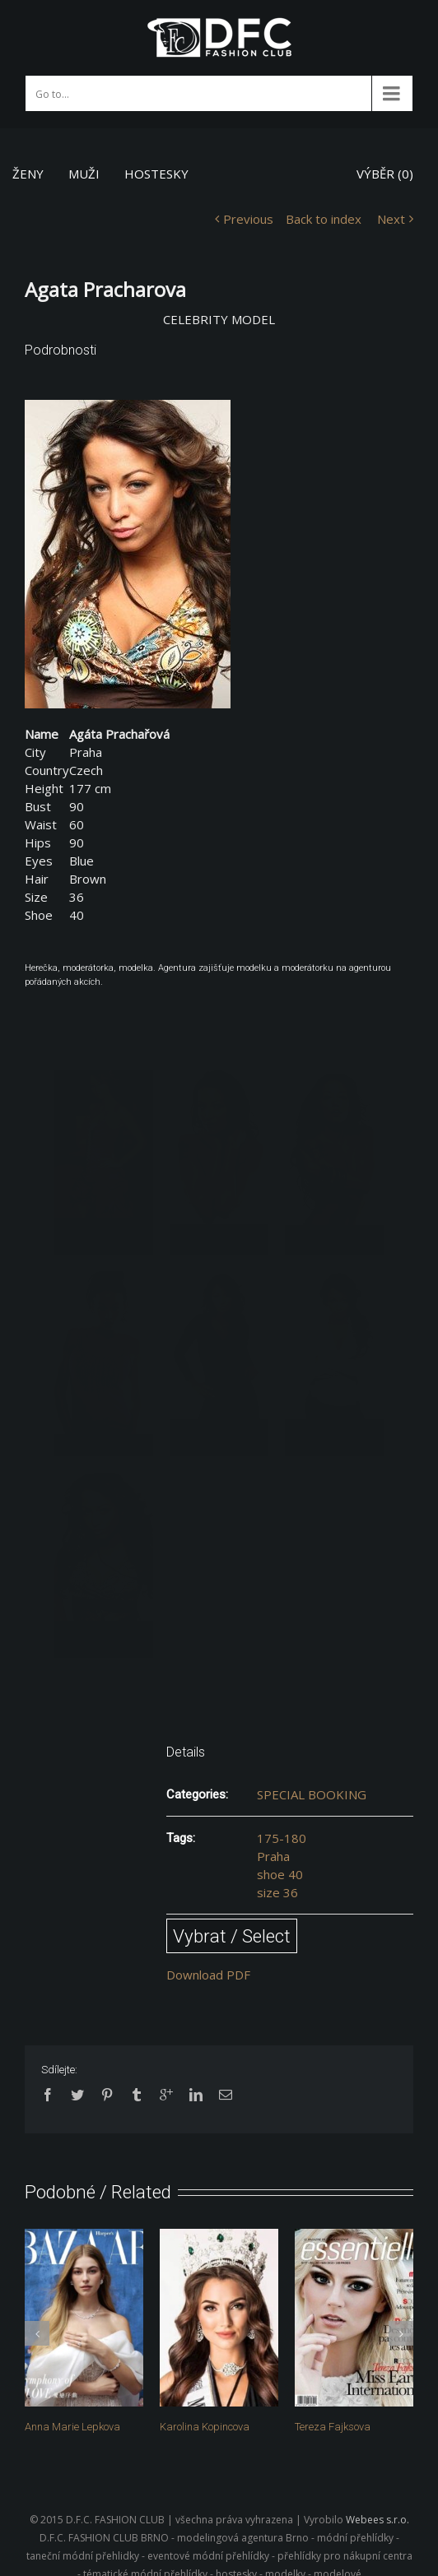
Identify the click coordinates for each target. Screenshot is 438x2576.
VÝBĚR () (384, 173)
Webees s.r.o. (377, 2520)
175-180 (281, 1838)
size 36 (277, 1892)
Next (391, 219)
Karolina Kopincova (204, 2427)
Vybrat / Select (232, 1936)
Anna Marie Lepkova (72, 2427)
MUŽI (84, 173)
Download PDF (208, 1974)
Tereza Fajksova (332, 2427)
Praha (273, 1856)
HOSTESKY (156, 173)
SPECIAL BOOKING (311, 1794)
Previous (248, 219)
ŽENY (28, 173)
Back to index (323, 219)
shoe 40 (280, 1874)
